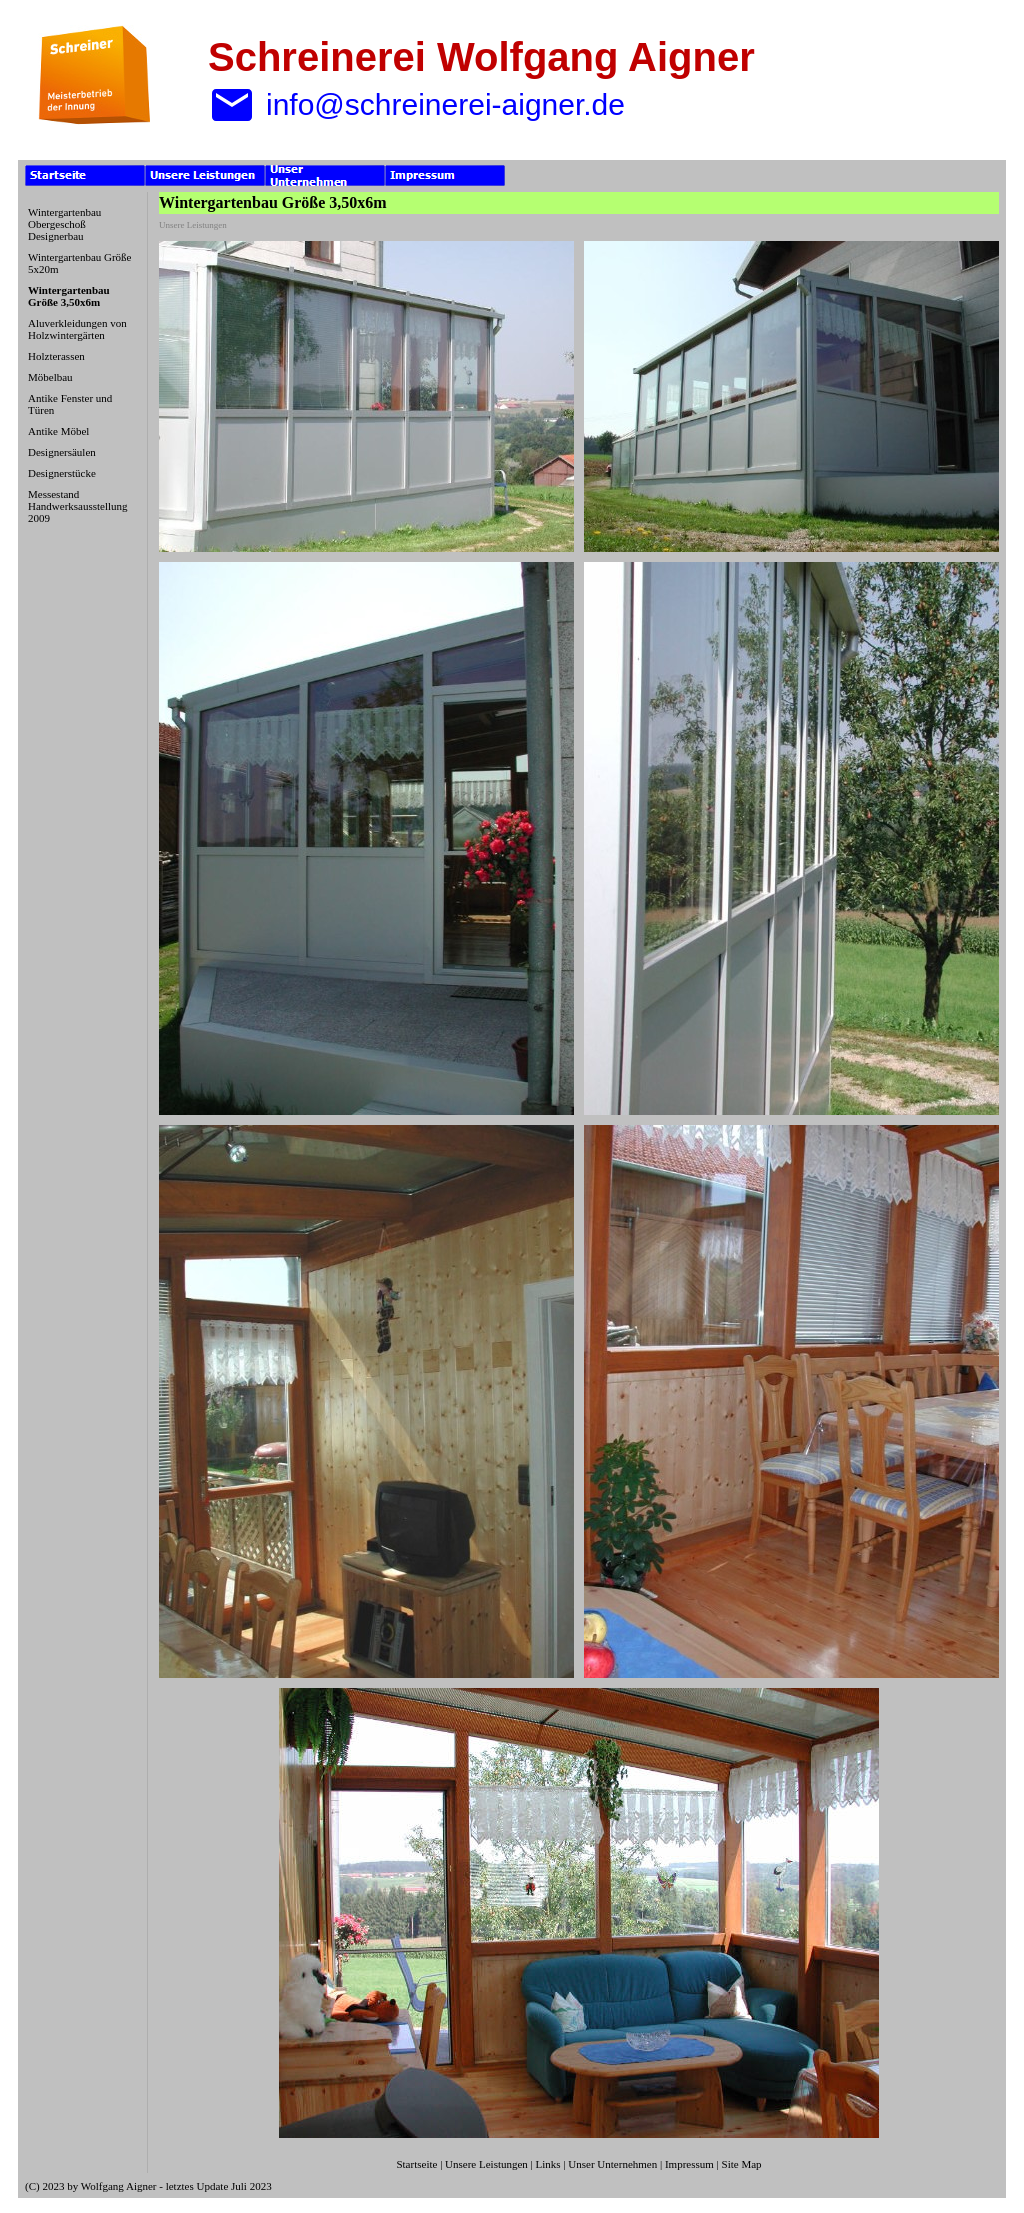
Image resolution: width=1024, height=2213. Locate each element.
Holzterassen (56, 356)
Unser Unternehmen (612, 2164)
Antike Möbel (58, 431)
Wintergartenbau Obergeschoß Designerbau (64, 224)
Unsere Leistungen (486, 2164)
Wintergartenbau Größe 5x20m (80, 263)
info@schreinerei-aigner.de (416, 105)
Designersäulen (62, 452)
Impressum (689, 2164)
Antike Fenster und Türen (70, 404)
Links (548, 2164)
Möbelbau (50, 377)
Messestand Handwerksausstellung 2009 (78, 506)
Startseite (416, 2164)
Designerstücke (62, 473)
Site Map (742, 2164)
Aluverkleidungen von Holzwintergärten (77, 329)
